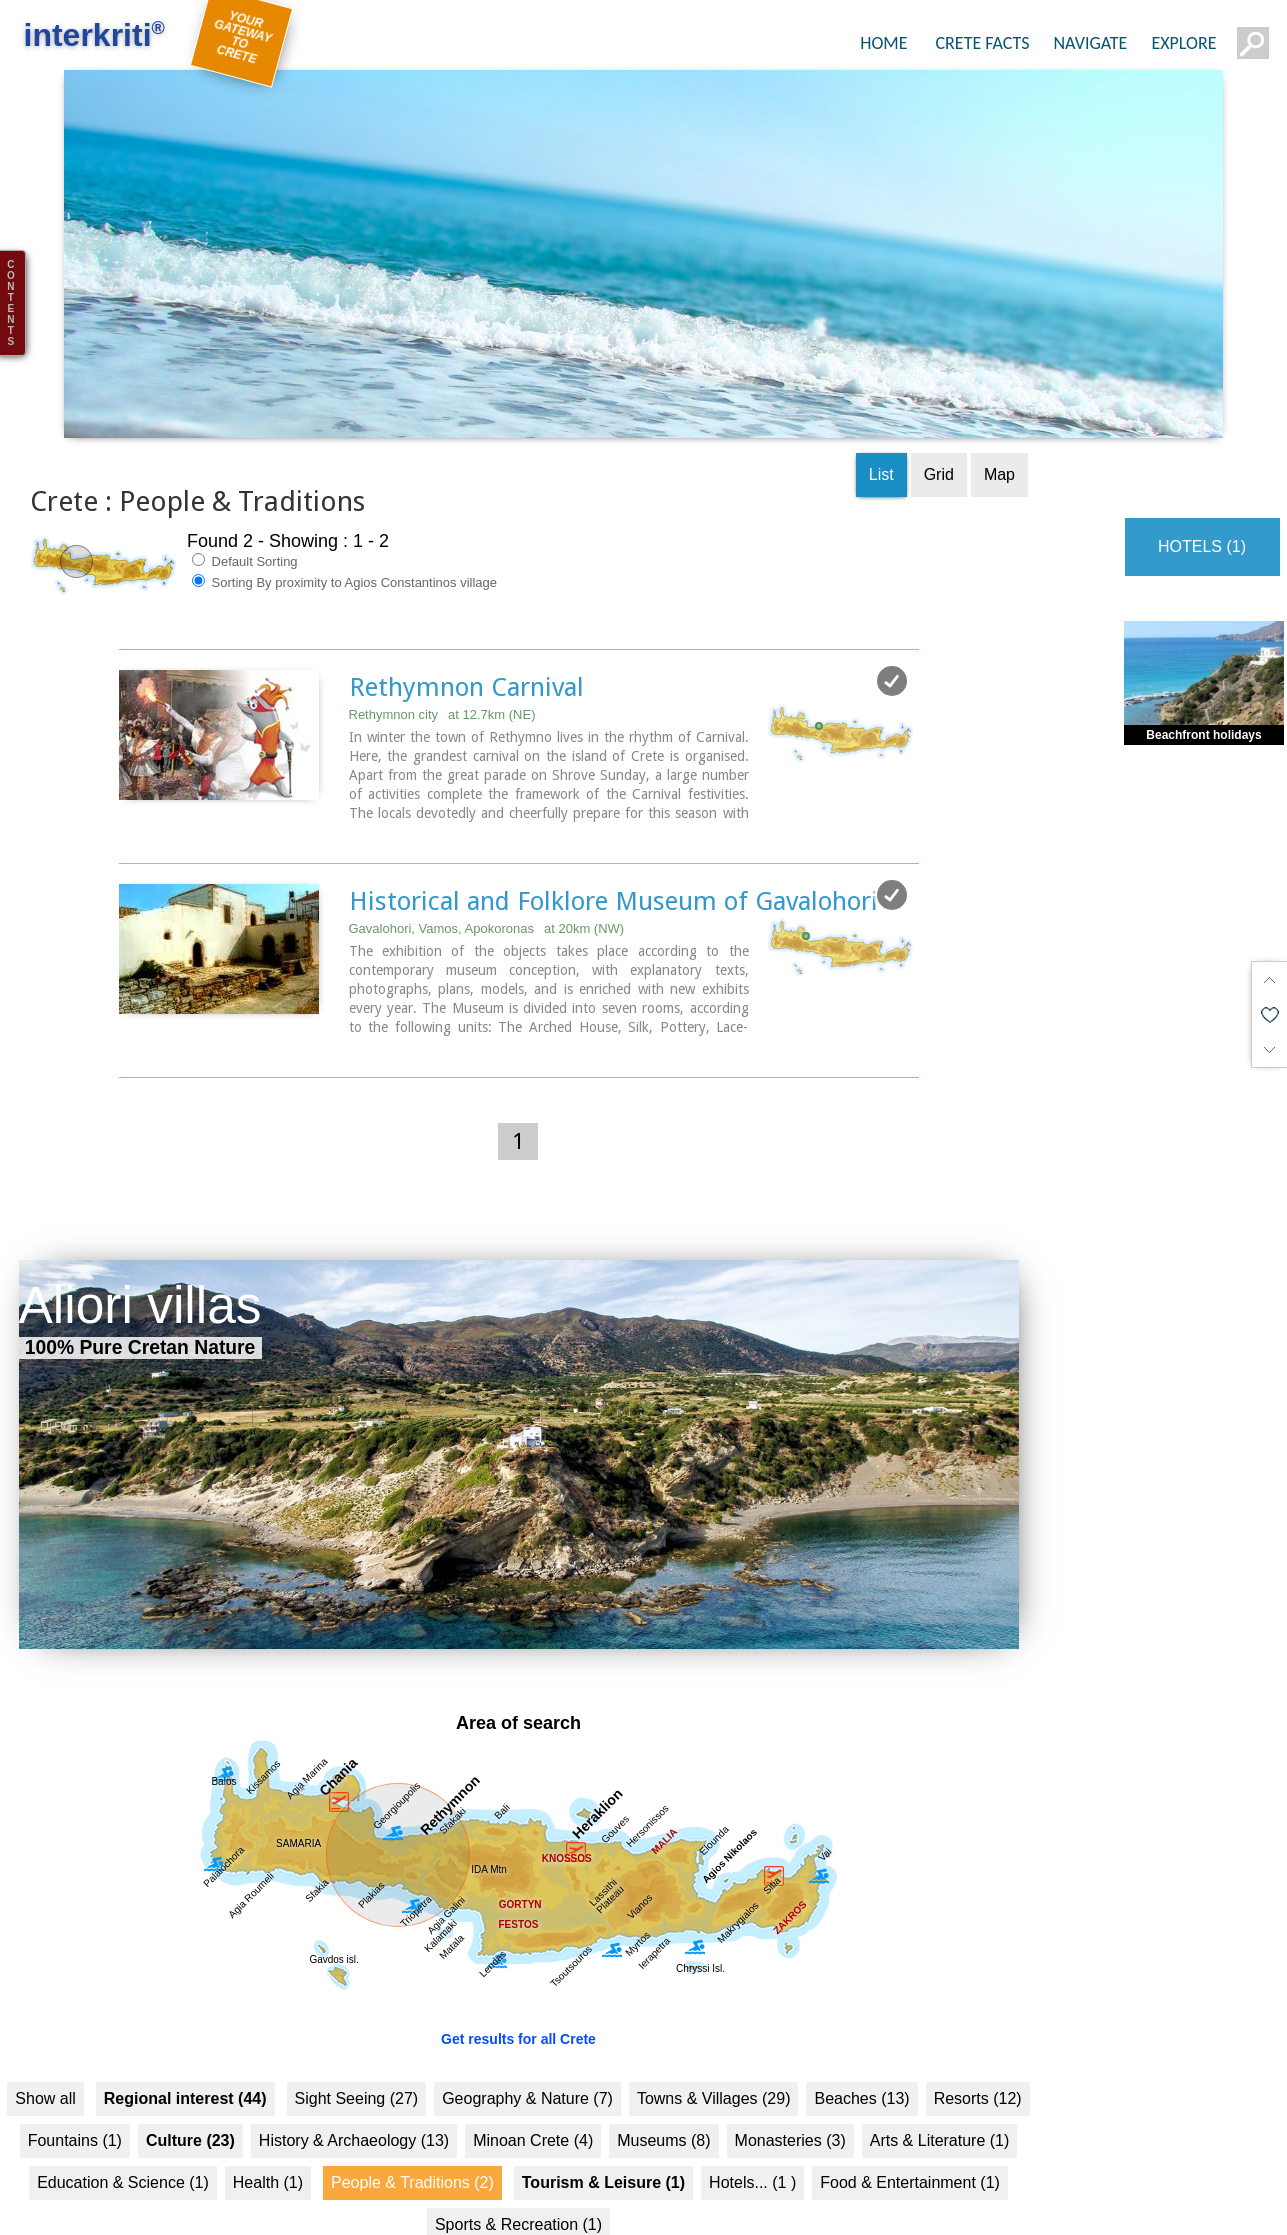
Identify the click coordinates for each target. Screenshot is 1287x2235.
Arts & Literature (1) (940, 2102)
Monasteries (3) (790, 2102)
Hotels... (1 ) (752, 2144)
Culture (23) (190, 2102)
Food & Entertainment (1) (910, 2144)
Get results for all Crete (518, 2001)
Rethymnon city (442, 676)
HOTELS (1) (1202, 508)
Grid (939, 436)
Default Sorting (245, 523)
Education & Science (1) (123, 2144)
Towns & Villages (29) (714, 2060)
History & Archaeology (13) (354, 2102)
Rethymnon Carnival (466, 649)
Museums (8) (663, 2102)
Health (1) (268, 2144)
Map (999, 436)
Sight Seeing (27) (357, 2060)
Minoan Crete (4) (533, 2102)
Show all (45, 2060)
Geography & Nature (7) (527, 2060)
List (881, 436)
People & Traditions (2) (412, 2144)
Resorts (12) (978, 2060)
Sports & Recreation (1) (518, 2186)
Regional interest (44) (185, 2060)
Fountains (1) (75, 2102)
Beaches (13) (861, 2060)
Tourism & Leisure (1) (603, 2144)
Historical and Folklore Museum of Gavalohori (613, 863)
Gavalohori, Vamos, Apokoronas (487, 890)
